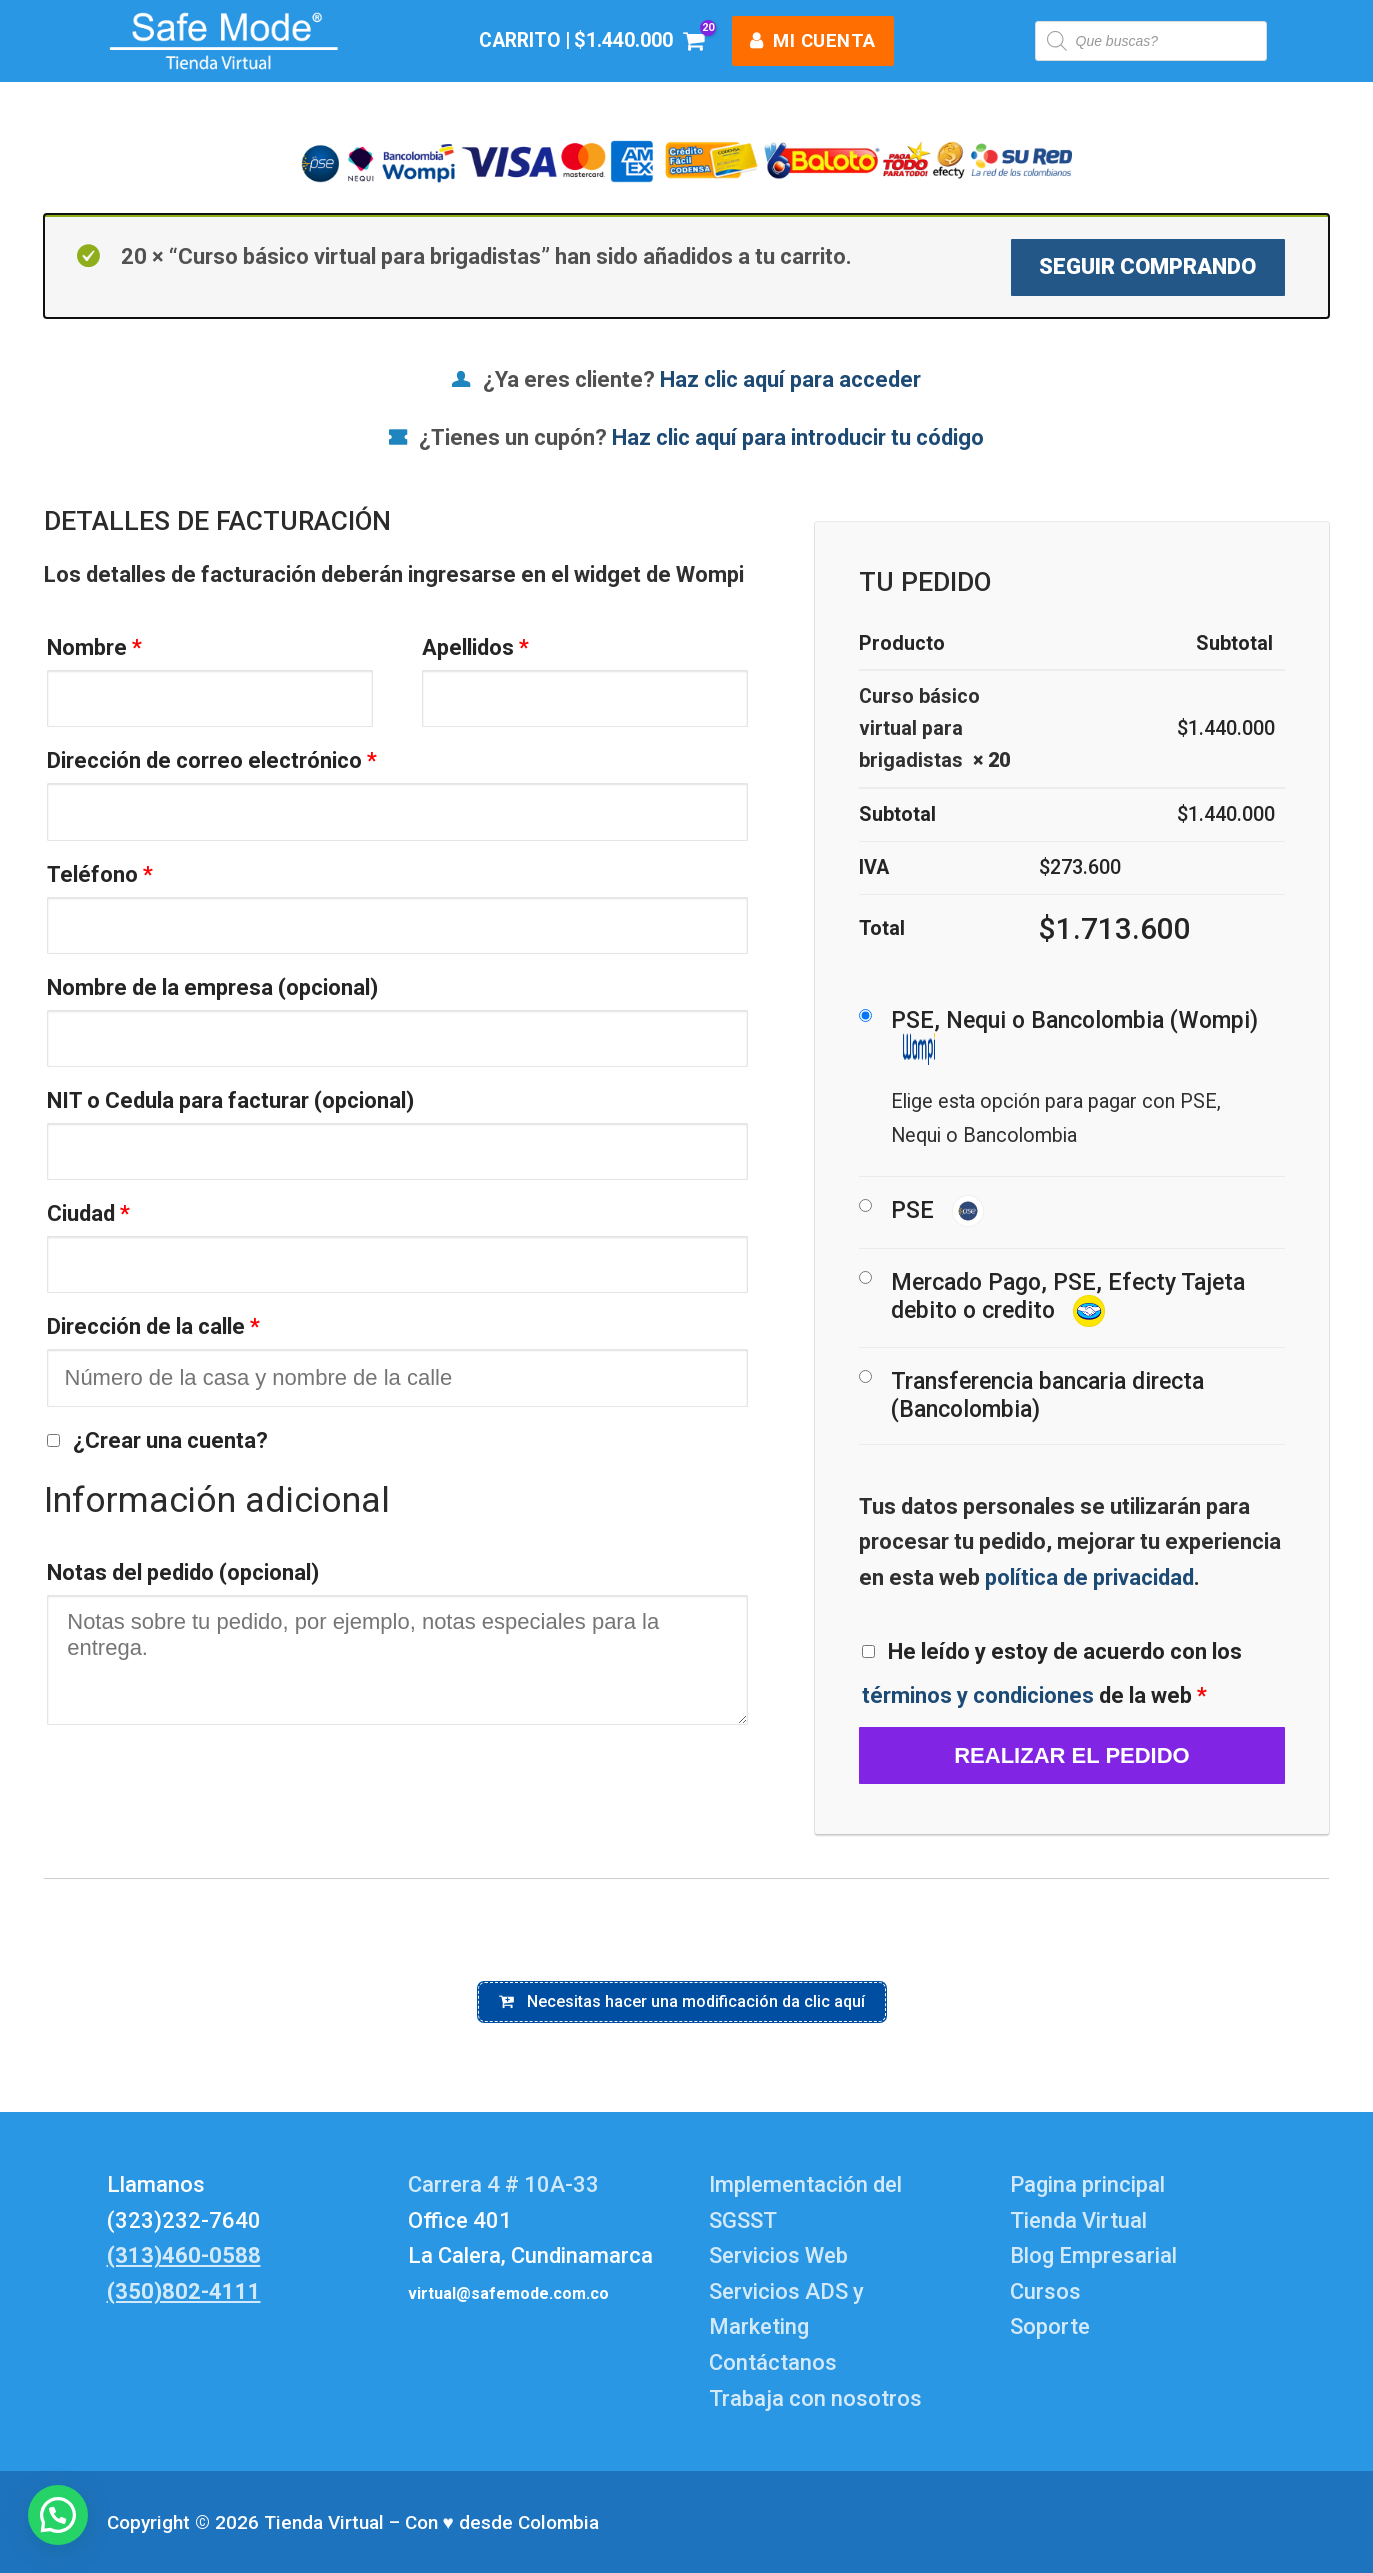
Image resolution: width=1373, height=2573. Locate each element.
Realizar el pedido (1072, 1755)
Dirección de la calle (153, 1326)
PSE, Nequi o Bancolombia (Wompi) (1074, 1036)
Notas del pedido (183, 1572)
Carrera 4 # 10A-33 (506, 2184)
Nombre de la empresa (212, 987)
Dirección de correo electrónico (212, 760)
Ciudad (88, 1213)
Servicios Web (778, 2255)
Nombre (94, 647)
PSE (937, 1212)
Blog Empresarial (1093, 2255)
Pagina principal (1087, 2184)
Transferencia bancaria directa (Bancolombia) (1047, 1395)
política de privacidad (1089, 1577)
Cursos (1045, 2291)
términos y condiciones (978, 1695)
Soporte (1050, 2326)
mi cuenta (813, 41)
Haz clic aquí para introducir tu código (798, 437)
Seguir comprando (1147, 266)
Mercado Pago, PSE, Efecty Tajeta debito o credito (1068, 1298)
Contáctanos (773, 2362)
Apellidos (475, 647)
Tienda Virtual (1078, 2220)
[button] (58, 2515)
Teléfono (100, 874)
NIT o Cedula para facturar (230, 1100)
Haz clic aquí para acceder (790, 379)
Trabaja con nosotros (815, 2398)
